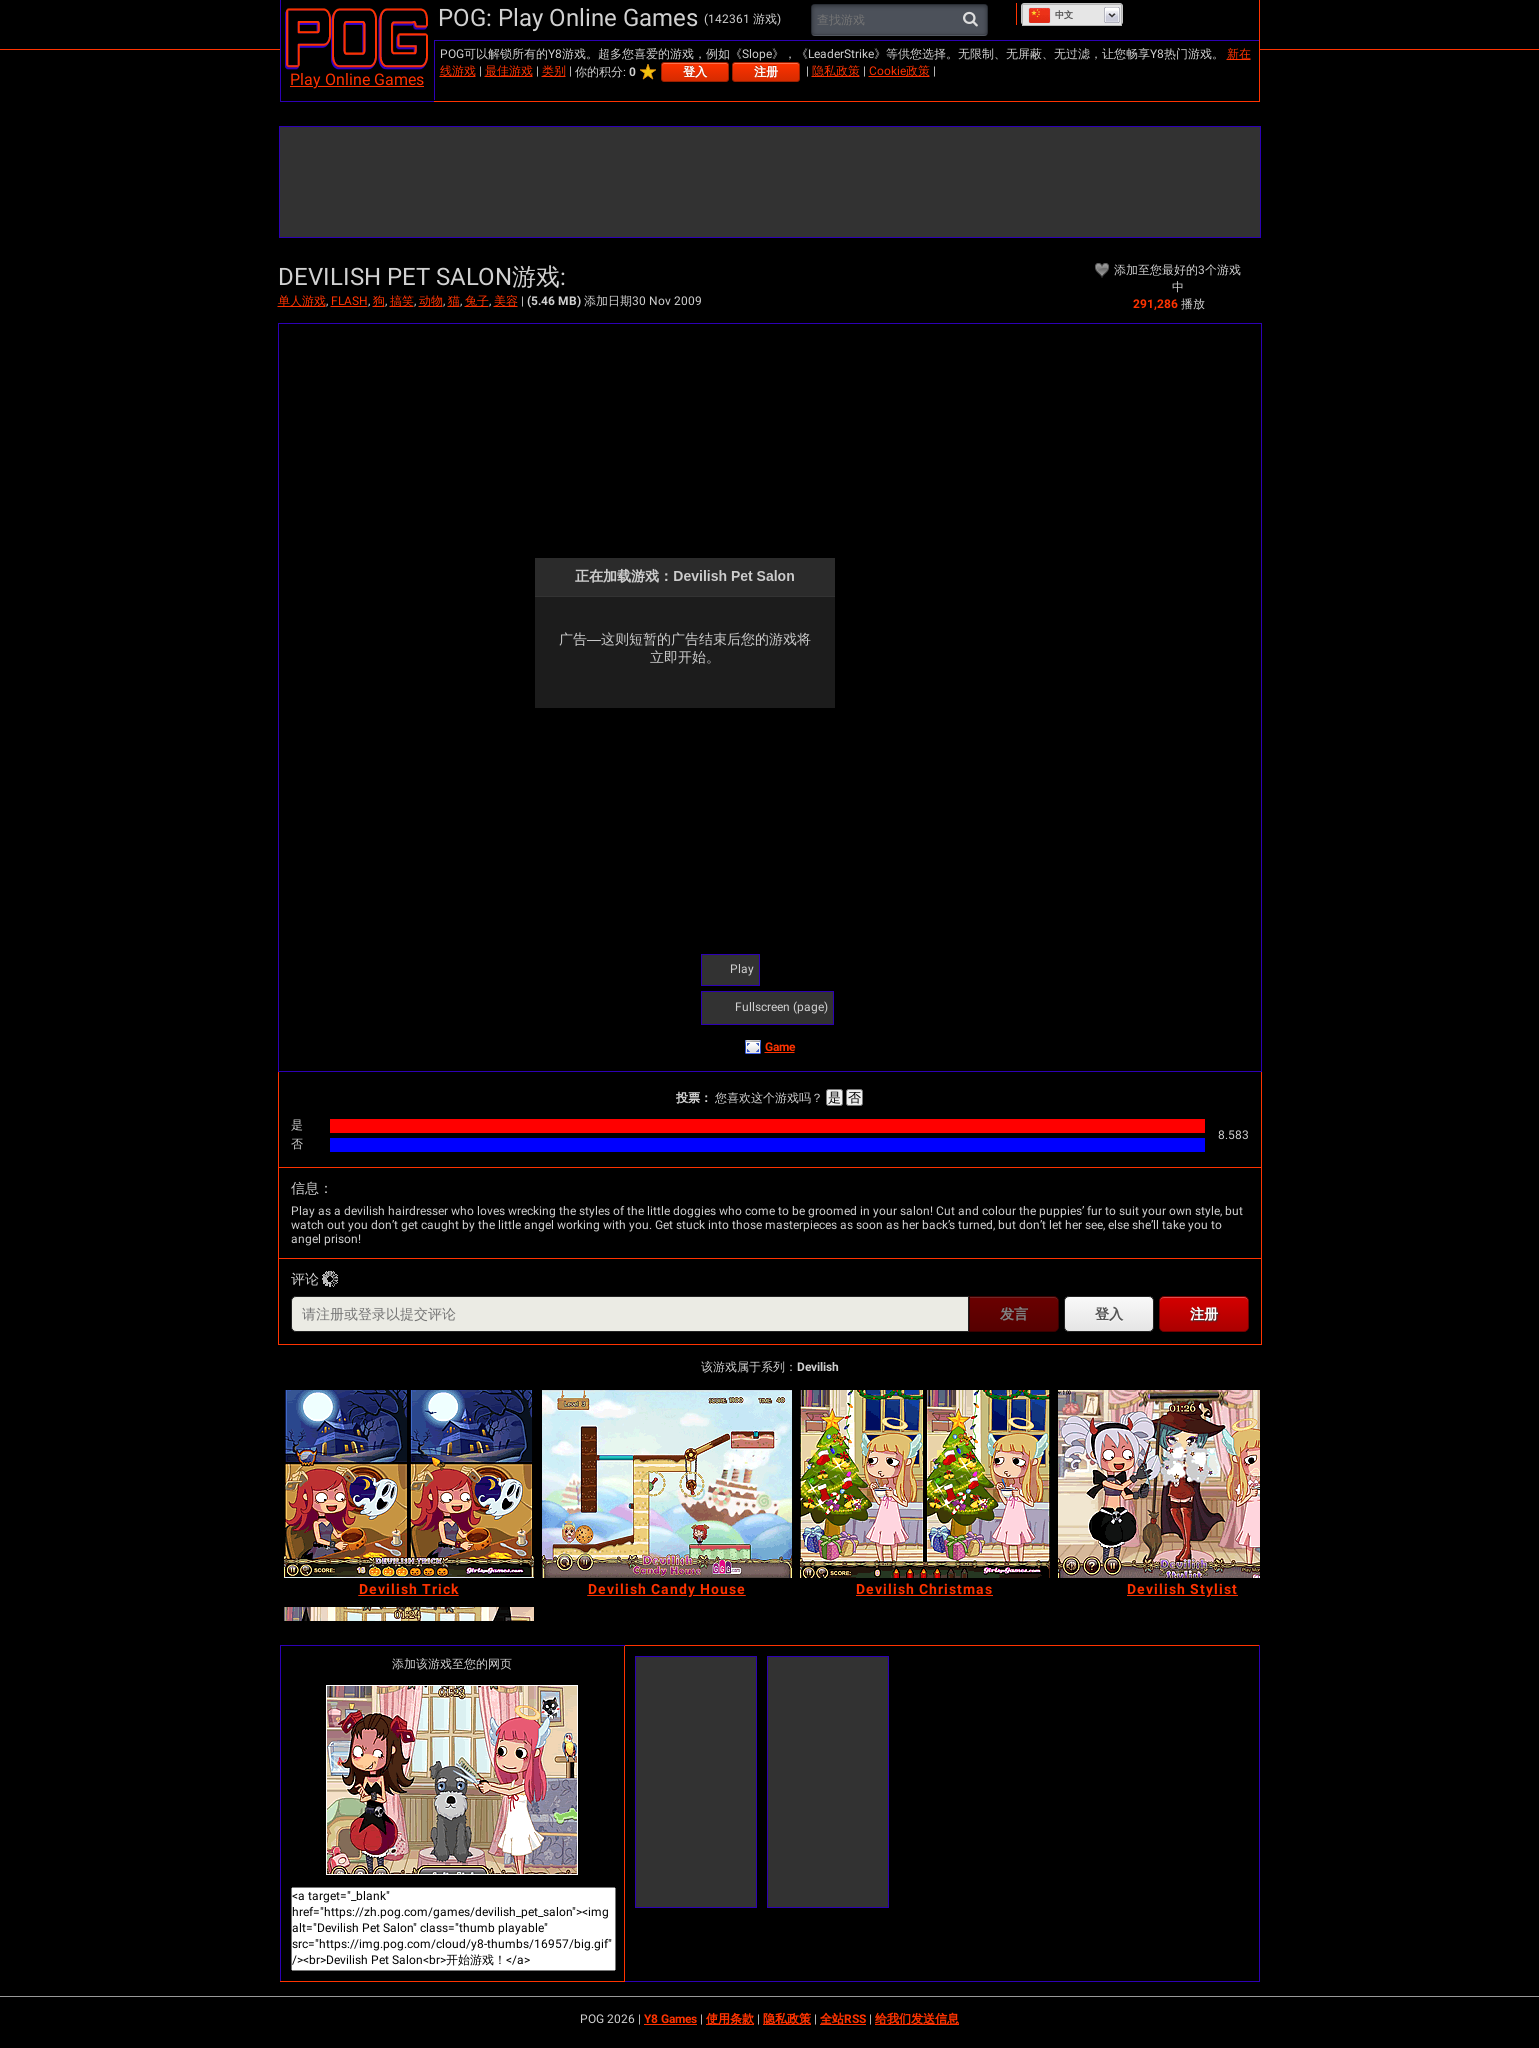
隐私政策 (836, 71)
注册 (766, 72)
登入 (695, 72)
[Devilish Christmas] (925, 1484)
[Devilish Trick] (409, 1484)
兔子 (477, 301)
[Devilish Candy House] (667, 1484)
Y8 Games (670, 2019)
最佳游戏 (509, 71)
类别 (554, 71)
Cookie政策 (899, 71)
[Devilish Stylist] (1183, 1484)
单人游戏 (302, 301)
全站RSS (843, 2019)
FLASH (349, 301)
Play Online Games (357, 79)
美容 (506, 301)
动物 (431, 301)
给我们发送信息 (917, 2019)
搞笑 (402, 301)
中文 (1050, 15)
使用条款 (730, 2019)
